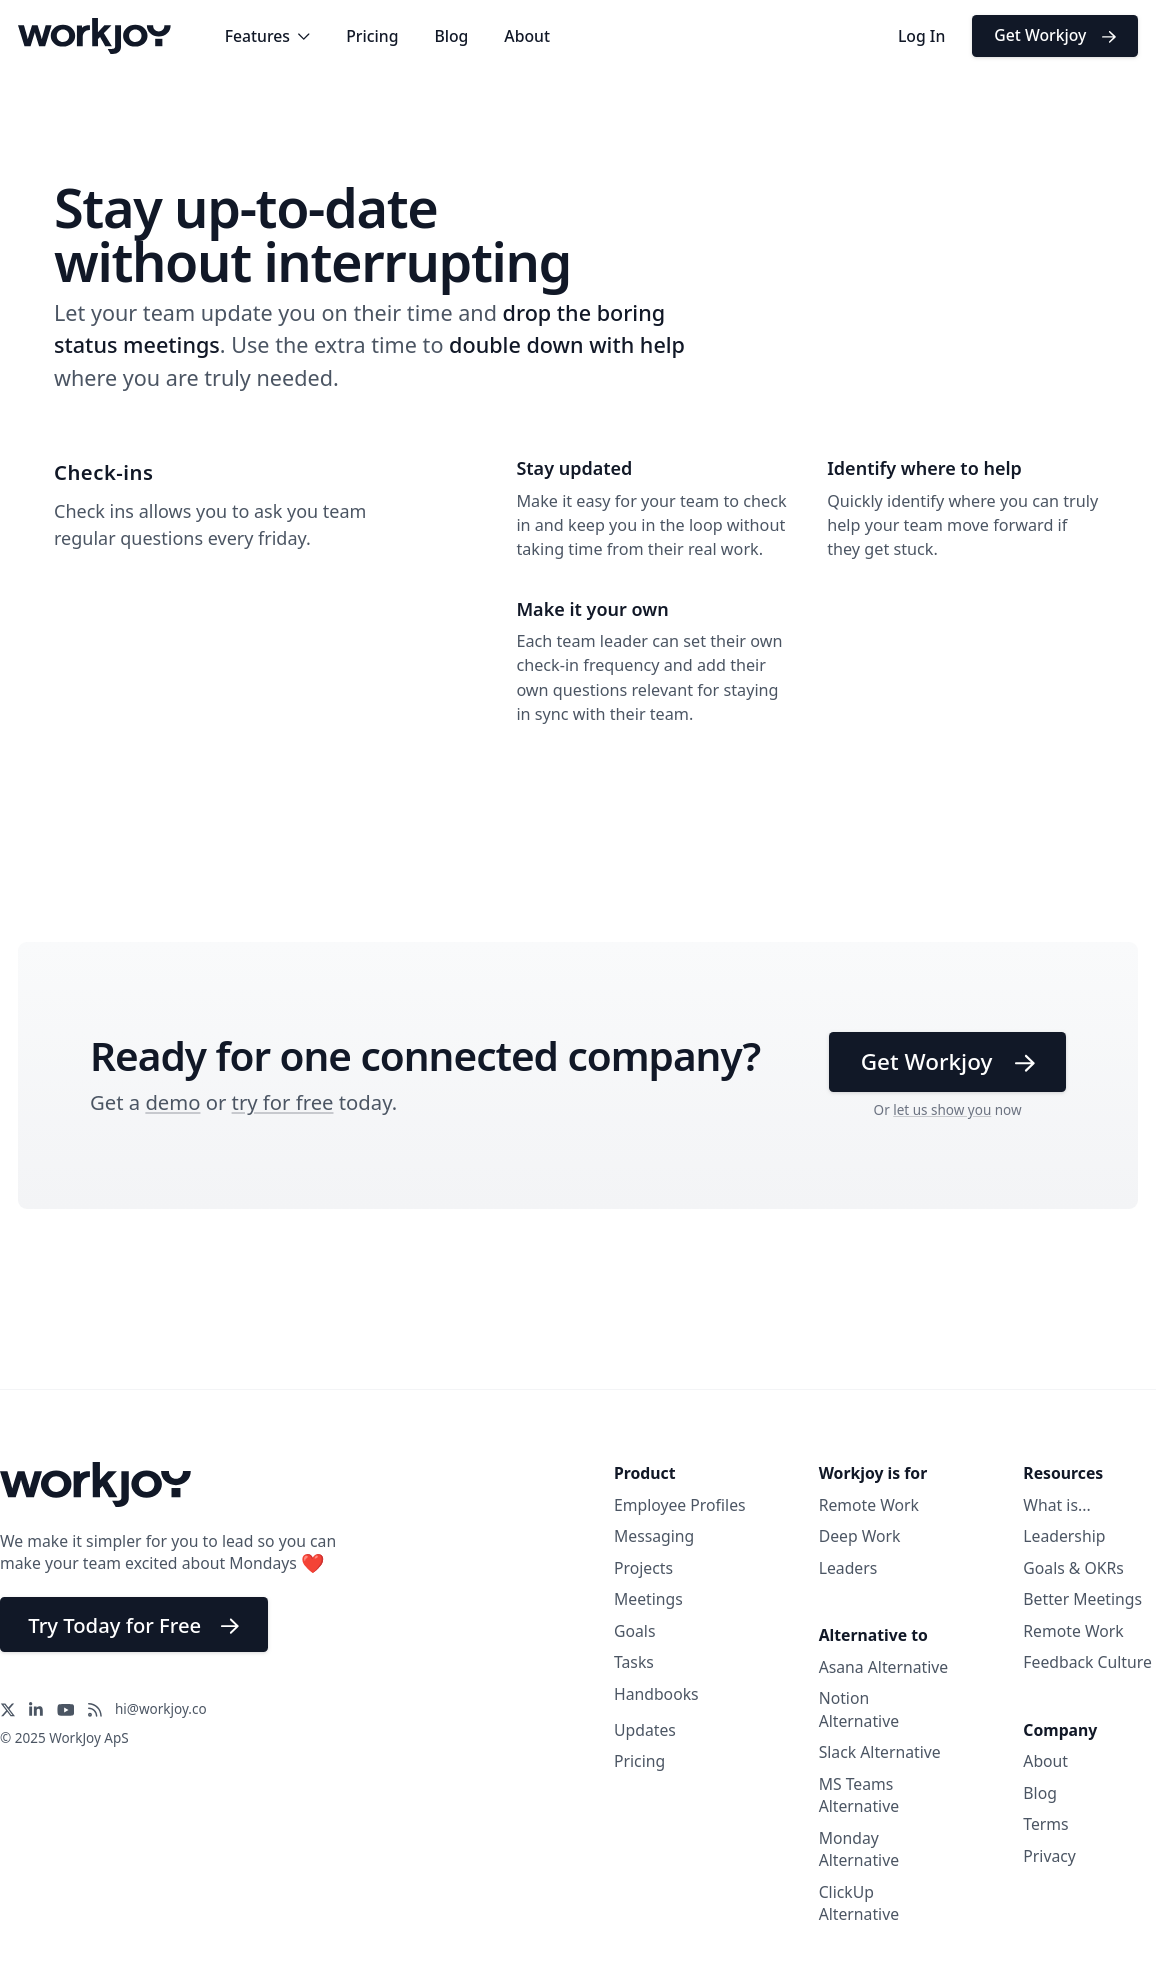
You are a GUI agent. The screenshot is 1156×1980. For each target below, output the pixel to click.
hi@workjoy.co (161, 1709)
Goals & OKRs (1073, 1568)
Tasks (634, 1662)
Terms (1045, 1824)
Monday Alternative (859, 1849)
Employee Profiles (680, 1505)
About (527, 36)
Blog (451, 36)
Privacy (1049, 1856)
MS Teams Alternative (859, 1795)
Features (268, 36)
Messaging (654, 1536)
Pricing (372, 36)
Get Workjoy (1055, 35)
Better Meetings (1082, 1599)
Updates (645, 1730)
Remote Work (869, 1505)
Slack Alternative (880, 1752)
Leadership (1064, 1536)
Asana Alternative (884, 1667)
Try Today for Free (133, 1625)
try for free (283, 1102)
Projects (643, 1568)
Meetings (648, 1599)
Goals (634, 1631)
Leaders (848, 1568)
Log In (921, 36)
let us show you (942, 1110)
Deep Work (860, 1536)
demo (172, 1102)
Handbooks (656, 1694)
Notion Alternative (859, 1709)
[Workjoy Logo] (94, 34)
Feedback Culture (1087, 1662)
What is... (1056, 1505)
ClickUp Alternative (859, 1903)
